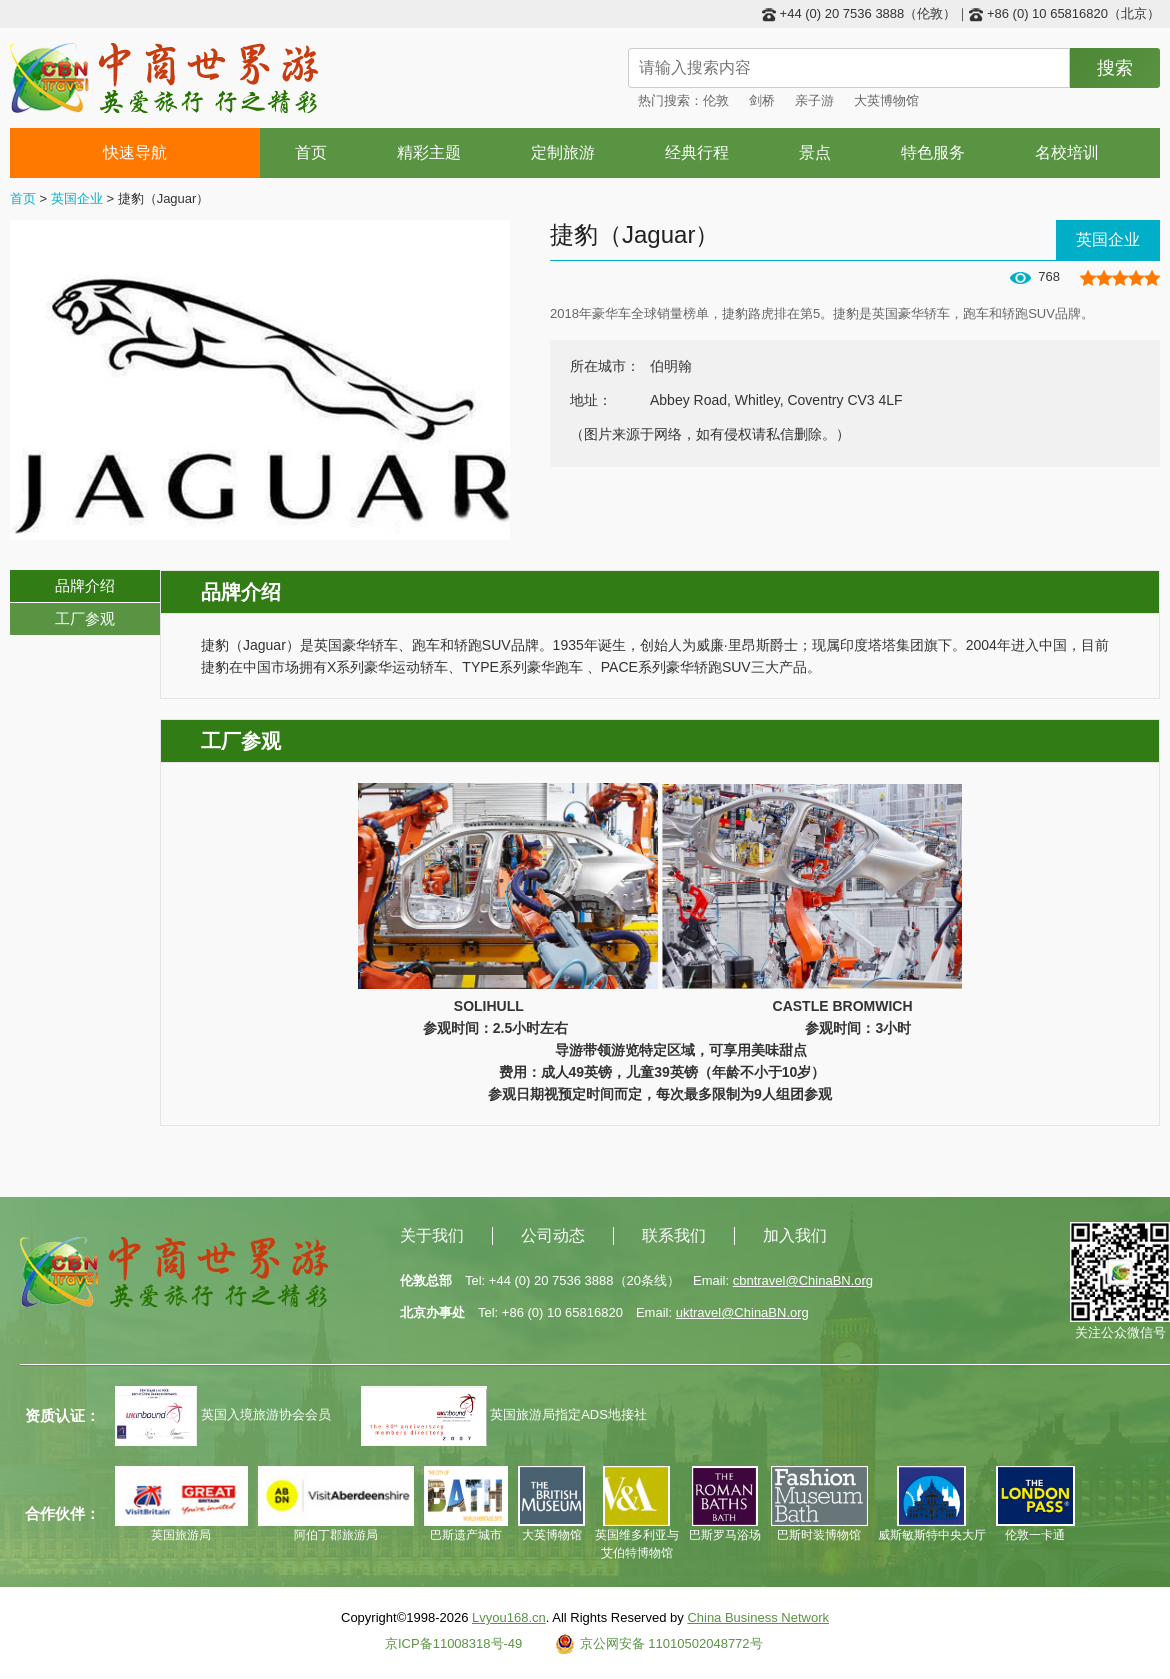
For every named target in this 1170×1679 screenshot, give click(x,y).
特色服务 (933, 152)
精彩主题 (429, 152)
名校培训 (1067, 152)
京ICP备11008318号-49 (453, 1643)
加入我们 (795, 1235)
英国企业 (77, 198)
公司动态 (553, 1235)
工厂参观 (85, 618)
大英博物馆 (886, 100)
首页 (311, 152)
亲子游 (814, 100)
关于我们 (432, 1235)
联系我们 (674, 1235)
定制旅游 (563, 152)
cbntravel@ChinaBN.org (803, 1280)
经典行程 (697, 152)
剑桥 (762, 100)
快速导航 (135, 152)
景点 (815, 152)
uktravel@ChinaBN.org (742, 1312)
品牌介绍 (85, 585)
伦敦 (716, 100)
